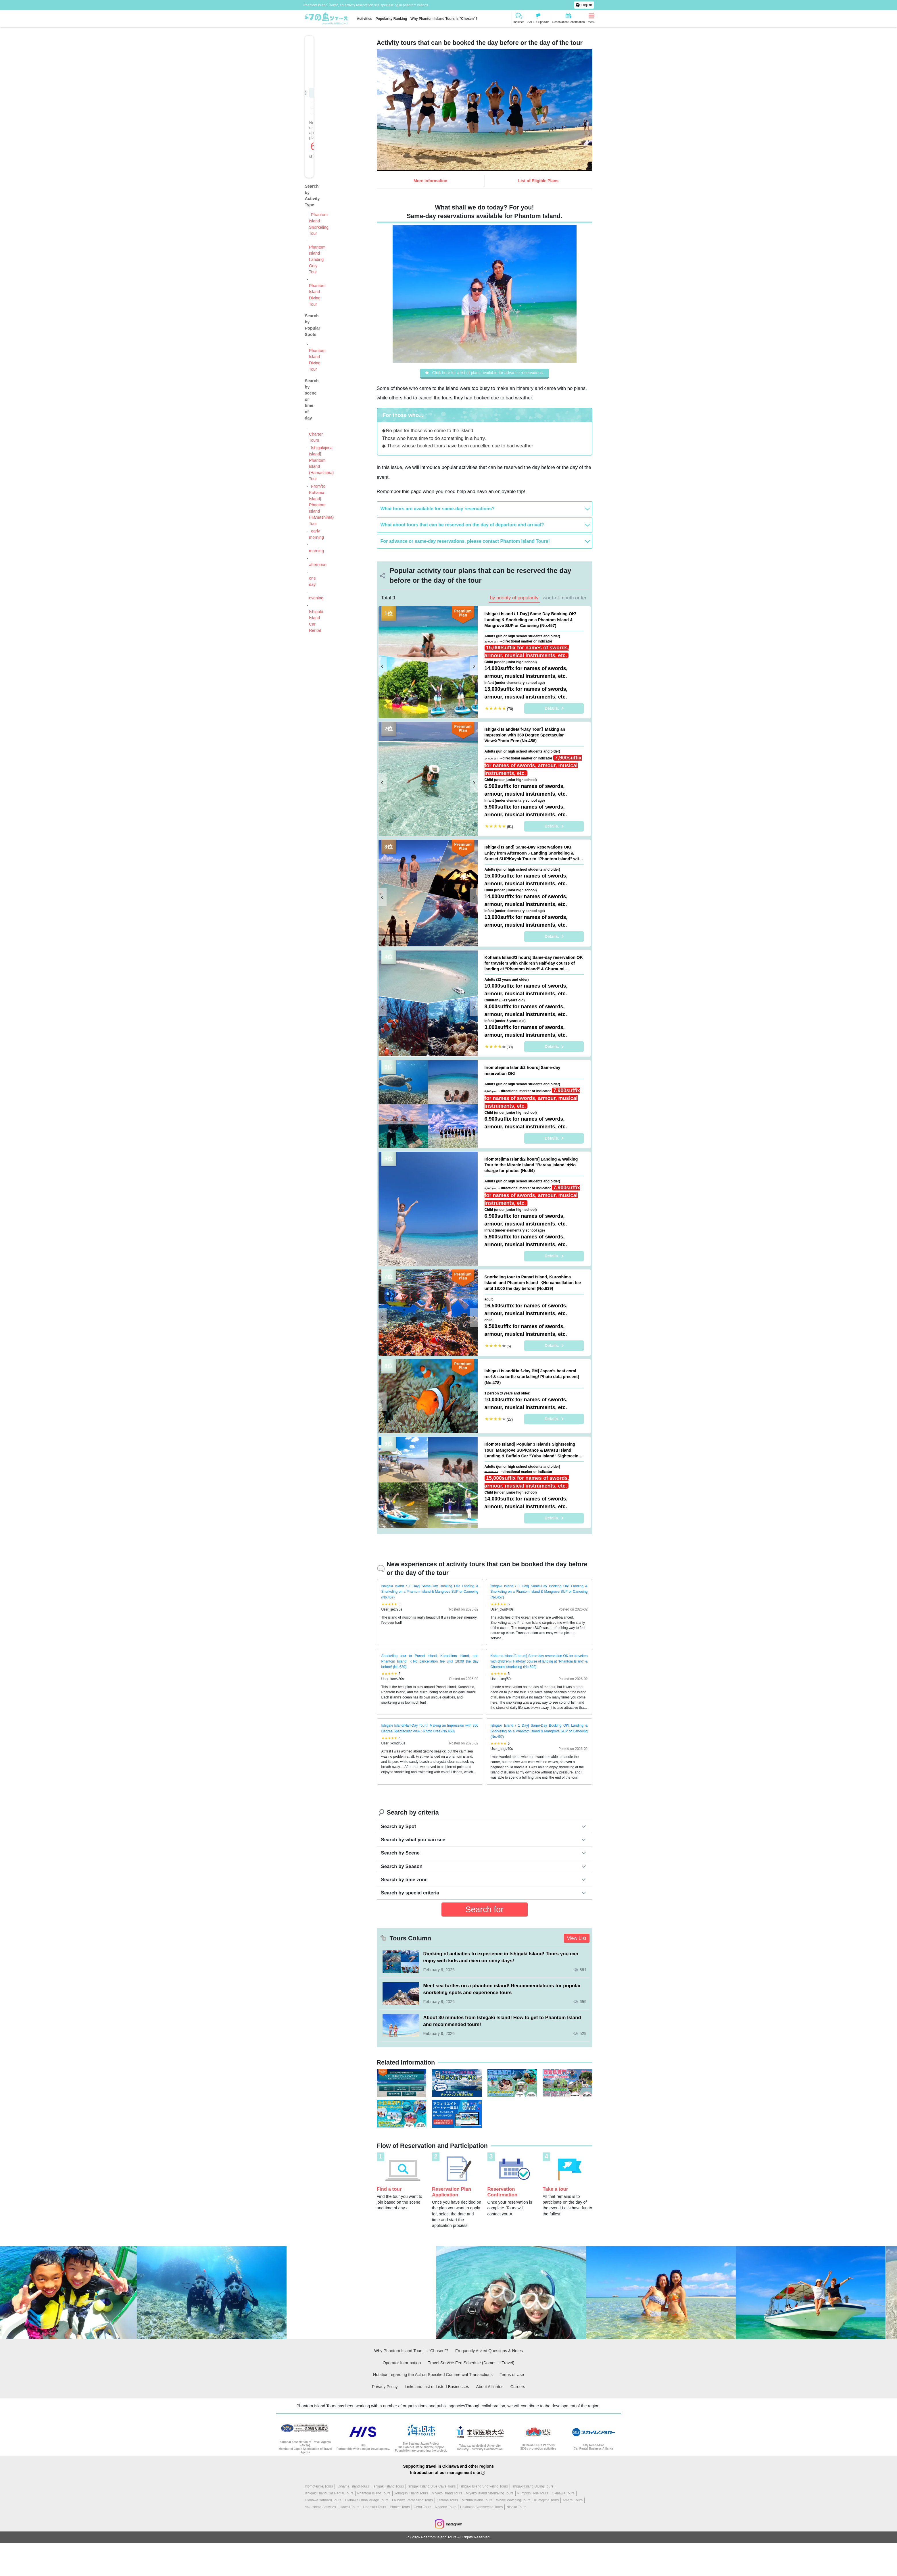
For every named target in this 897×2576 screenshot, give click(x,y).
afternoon (317, 564)
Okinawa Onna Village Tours (366, 2501)
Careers (517, 2387)
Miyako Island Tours (447, 2494)
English (586, 5)
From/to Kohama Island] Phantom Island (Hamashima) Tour (321, 505)
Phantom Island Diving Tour (317, 295)
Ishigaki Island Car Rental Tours (329, 2494)
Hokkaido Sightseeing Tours (481, 2508)
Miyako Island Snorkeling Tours (490, 2494)
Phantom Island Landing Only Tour (317, 259)
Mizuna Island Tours (477, 2501)
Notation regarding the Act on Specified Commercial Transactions (433, 2375)
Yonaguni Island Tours (411, 2494)
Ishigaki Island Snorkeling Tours (484, 2487)
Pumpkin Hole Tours (532, 2494)
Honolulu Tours (374, 2508)
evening (316, 598)
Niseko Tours (516, 2508)
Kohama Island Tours (353, 2487)
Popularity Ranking (391, 19)
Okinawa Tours (563, 2494)
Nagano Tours (445, 2508)
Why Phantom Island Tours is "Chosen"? (443, 19)
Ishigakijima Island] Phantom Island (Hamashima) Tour (321, 463)
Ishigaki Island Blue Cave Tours (432, 2487)
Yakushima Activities (320, 2508)
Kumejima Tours (546, 2501)
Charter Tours (316, 437)
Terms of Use (512, 2375)
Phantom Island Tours (374, 2494)
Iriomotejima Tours (319, 2487)
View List (576, 1939)
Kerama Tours (447, 2501)
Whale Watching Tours (513, 2501)
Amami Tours (572, 2501)
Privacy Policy (385, 2387)
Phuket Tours (400, 2508)
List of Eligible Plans (538, 180)
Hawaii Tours (349, 2508)
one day (312, 581)
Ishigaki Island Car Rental (316, 621)
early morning (316, 534)
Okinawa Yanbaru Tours (323, 2501)
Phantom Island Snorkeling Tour (319, 224)
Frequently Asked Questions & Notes (489, 2351)
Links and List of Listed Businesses (437, 2387)
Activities (364, 19)
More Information (430, 180)
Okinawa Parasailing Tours (412, 2501)
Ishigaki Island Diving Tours (532, 2487)
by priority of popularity (514, 598)
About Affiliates (489, 2387)
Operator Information (402, 2363)
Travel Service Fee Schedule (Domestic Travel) (471, 2363)
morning (316, 551)
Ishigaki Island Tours (388, 2487)
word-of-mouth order (564, 598)
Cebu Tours (422, 2508)
